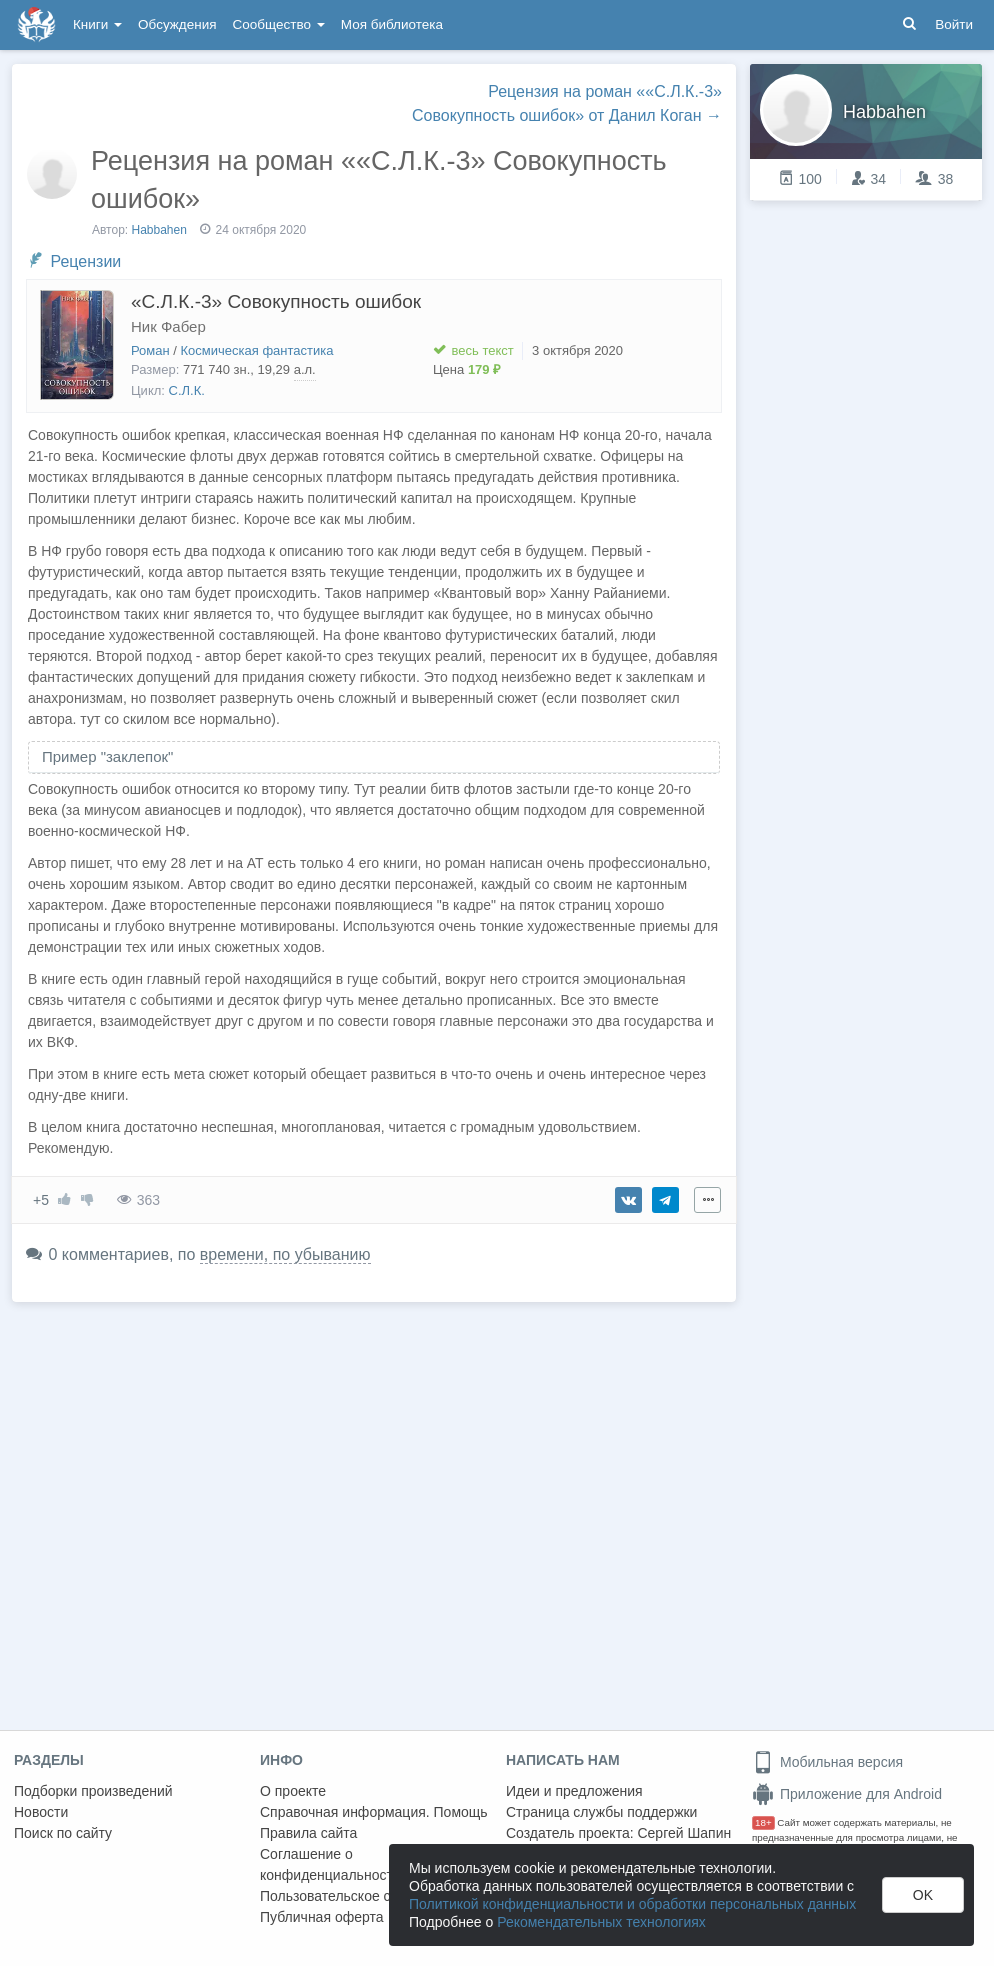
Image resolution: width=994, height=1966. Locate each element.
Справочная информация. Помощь (374, 1812)
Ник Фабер (168, 326)
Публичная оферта (322, 1917)
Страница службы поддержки (601, 1812)
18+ (763, 1822)
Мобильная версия (827, 1762)
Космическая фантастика (257, 350)
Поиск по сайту (63, 1833)
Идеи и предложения (574, 1791)
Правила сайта (308, 1833)
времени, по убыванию (285, 1254)
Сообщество (279, 24)
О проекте (293, 1791)
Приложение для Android (847, 1794)
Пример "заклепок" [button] (107, 756)
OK (923, 1895)
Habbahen (159, 230)
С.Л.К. (187, 390)
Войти (954, 24)
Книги (97, 24)
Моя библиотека (392, 24)
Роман (150, 350)
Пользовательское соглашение (361, 1896)
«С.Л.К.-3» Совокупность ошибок (276, 301)
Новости (41, 1812)
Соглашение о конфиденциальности (330, 1864)
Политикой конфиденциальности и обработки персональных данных (632, 1904)
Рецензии (85, 261)
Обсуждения (177, 24)
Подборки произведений (93, 1791)
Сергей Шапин (684, 1833)
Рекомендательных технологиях (601, 1922)
